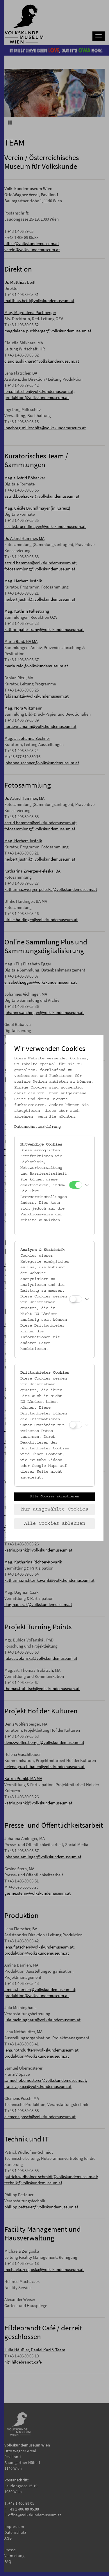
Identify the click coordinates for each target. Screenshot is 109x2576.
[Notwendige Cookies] (75, 1185)
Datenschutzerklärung (37, 1127)
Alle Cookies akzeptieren (54, 1496)
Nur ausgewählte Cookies (54, 1509)
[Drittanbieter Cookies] (75, 1424)
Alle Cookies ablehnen (54, 1524)
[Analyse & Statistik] (75, 1299)
